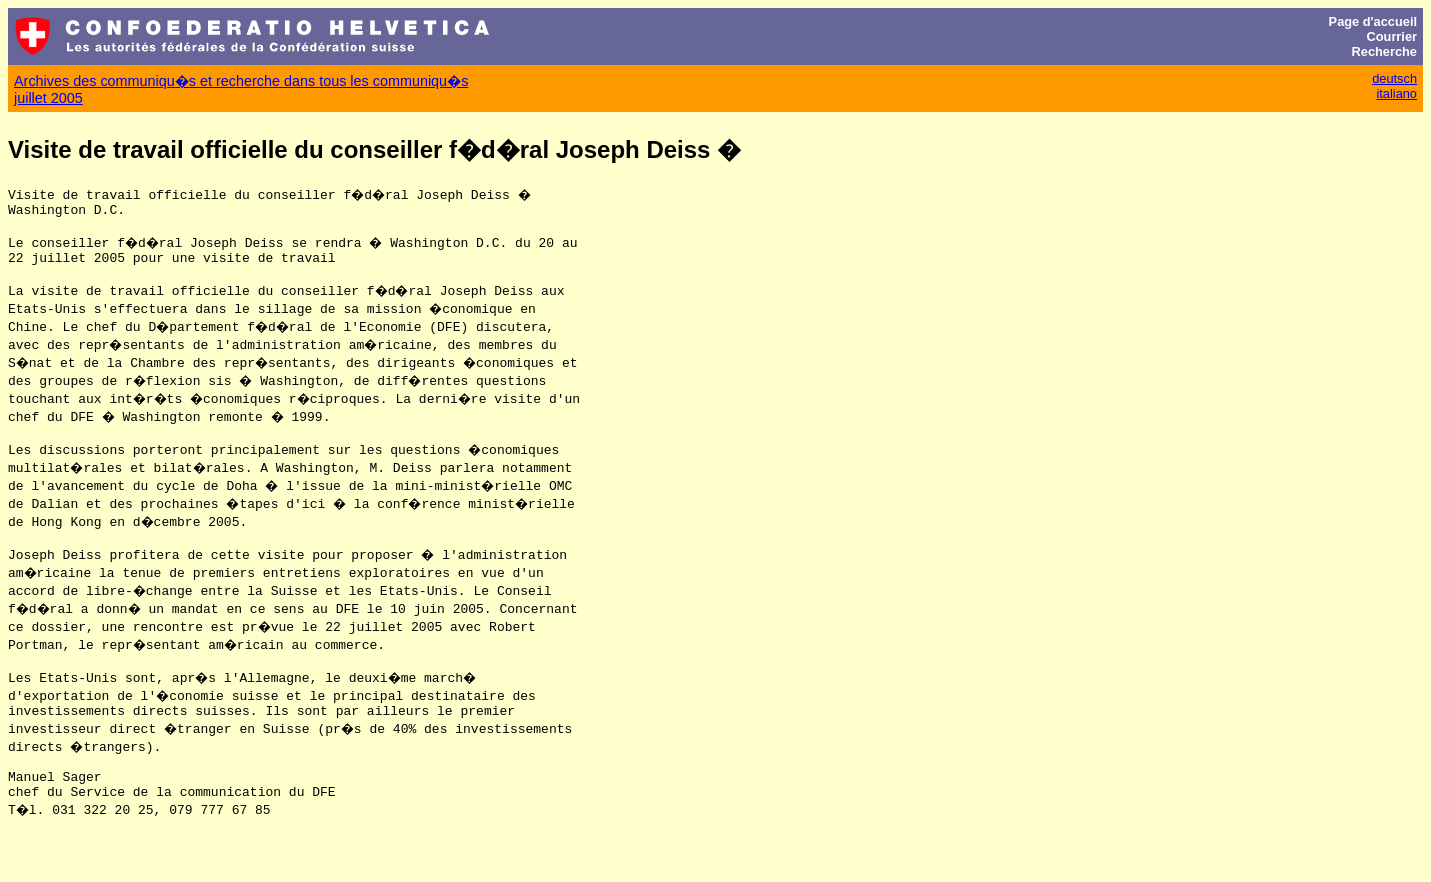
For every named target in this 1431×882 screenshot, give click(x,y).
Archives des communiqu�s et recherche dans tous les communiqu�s (241, 81)
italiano (1396, 93)
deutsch (1394, 78)
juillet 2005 (48, 98)
